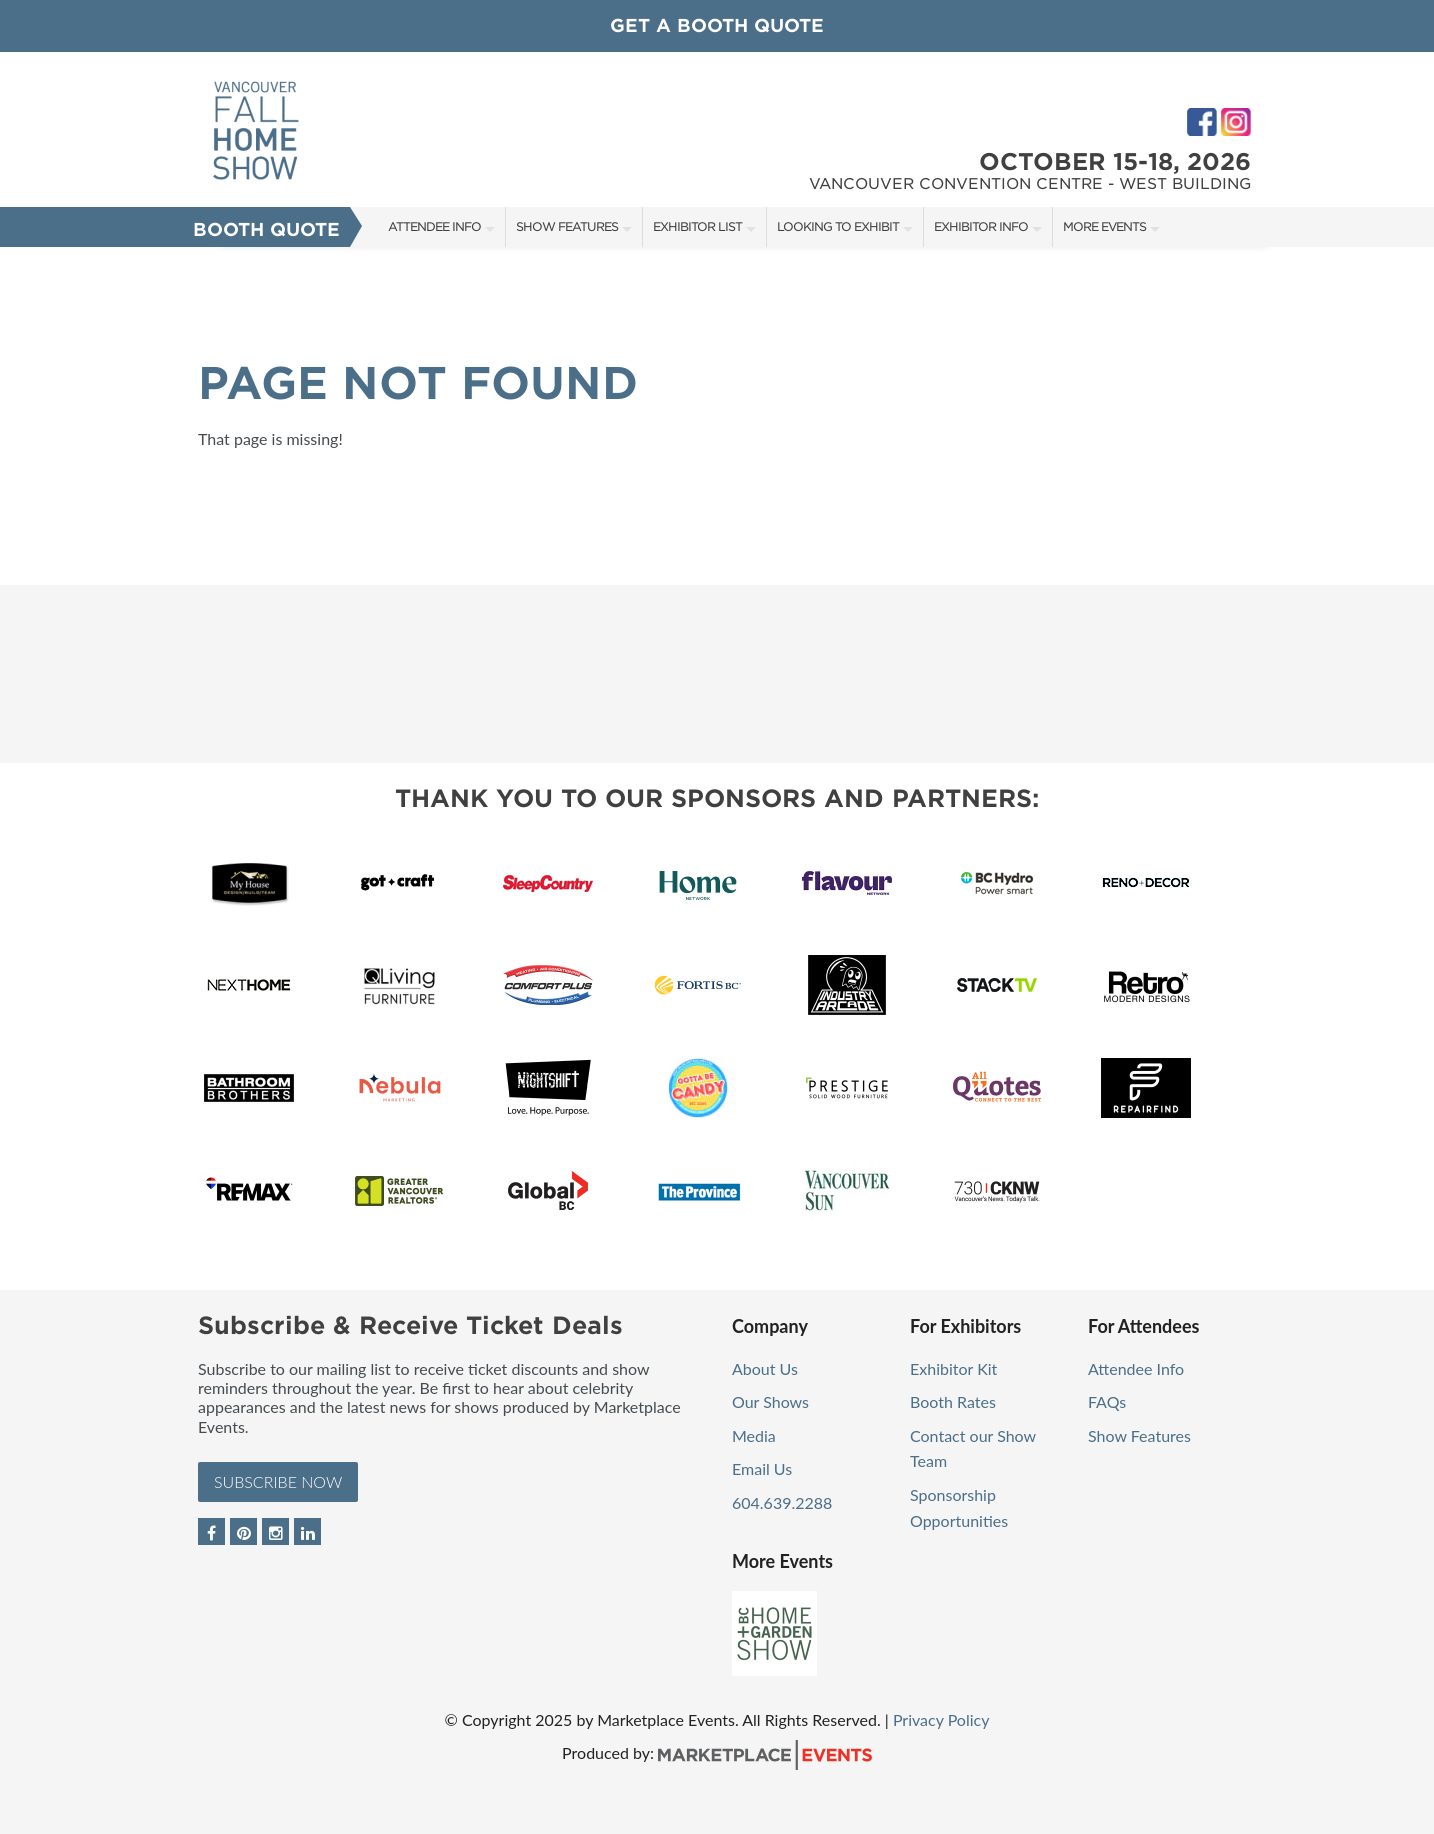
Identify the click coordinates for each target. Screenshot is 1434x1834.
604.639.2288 (782, 1502)
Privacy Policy (941, 1719)
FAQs (1107, 1401)
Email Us (762, 1468)
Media (754, 1435)
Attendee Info (434, 226)
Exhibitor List (697, 226)
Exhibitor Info (981, 226)
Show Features (567, 226)
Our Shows (770, 1401)
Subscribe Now (278, 1481)
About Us (765, 1368)
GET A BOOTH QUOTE (717, 25)
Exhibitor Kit (953, 1368)
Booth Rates (953, 1401)
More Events (1104, 226)
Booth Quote (266, 229)
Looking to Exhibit (838, 226)
